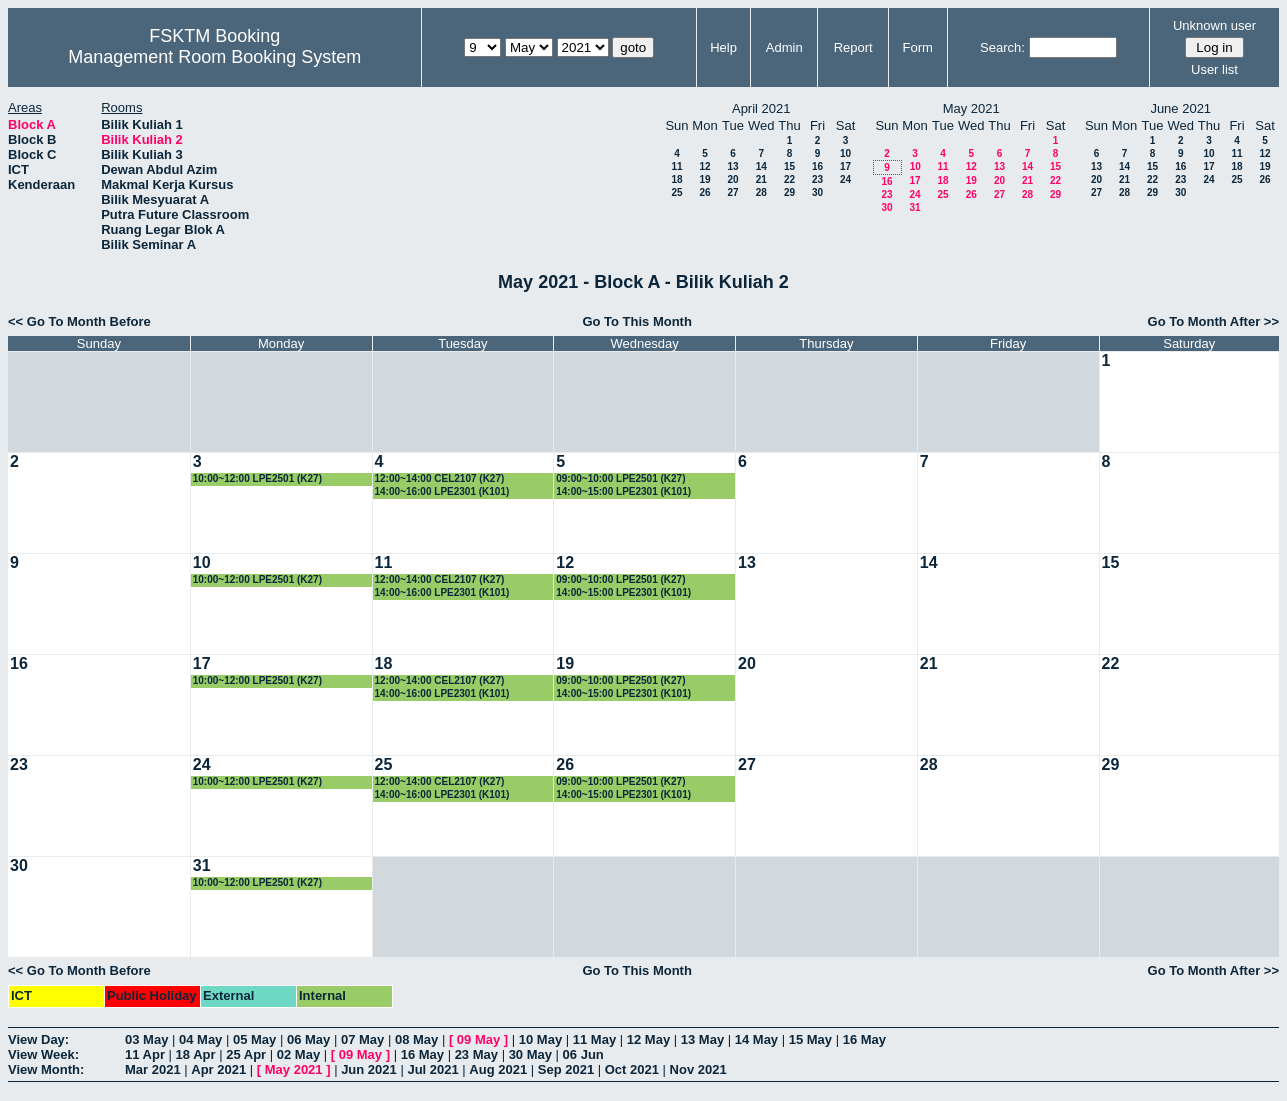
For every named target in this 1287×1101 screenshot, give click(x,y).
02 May (298, 1054)
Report (853, 47)
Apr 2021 (218, 1069)
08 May (416, 1039)
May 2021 (294, 1069)
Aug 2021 (498, 1069)
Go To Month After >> (1213, 321)
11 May (594, 1039)
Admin (784, 47)
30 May (530, 1054)
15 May (810, 1039)
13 (732, 166)
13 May (702, 1039)
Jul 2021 (432, 1069)
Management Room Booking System (214, 57)
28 (761, 192)
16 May (864, 1039)
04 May (200, 1039)
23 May (476, 1054)
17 (845, 166)
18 (676, 179)
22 (789, 179)
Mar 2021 (153, 1069)
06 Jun (583, 1054)
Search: (1002, 47)
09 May (478, 1039)
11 (676, 166)
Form (918, 47)
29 (789, 192)
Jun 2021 (369, 1069)
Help (723, 47)
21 (761, 179)
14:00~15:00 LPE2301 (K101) (623, 491)
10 (845, 153)
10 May (540, 1039)
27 (732, 192)
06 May (308, 1039)
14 (761, 166)
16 (817, 166)
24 (845, 179)
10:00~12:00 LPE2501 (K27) (257, 478)
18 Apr (196, 1054)
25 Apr (246, 1054)
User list (1214, 69)
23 (817, 179)
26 (704, 192)
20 (732, 179)
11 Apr (145, 1054)
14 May (756, 1039)
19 (704, 179)
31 (914, 207)
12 (704, 166)
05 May (254, 1039)
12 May (648, 1039)
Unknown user (1214, 25)
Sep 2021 (566, 1069)
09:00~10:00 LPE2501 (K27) (620, 478)
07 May (362, 1039)
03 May (146, 1039)
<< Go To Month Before (79, 321)
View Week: (43, 1054)
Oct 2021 (632, 1069)
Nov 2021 (698, 1069)
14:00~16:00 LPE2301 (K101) (442, 491)
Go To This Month (637, 321)
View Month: (46, 1069)
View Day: (38, 1039)
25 (676, 192)
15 (789, 166)
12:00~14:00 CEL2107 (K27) (440, 478)
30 (817, 192)
